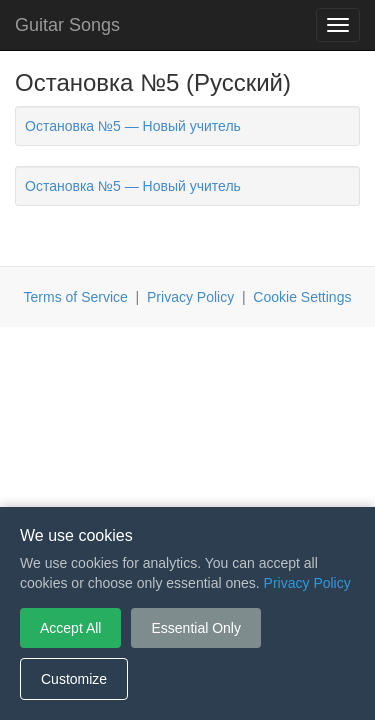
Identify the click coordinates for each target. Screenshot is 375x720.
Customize (74, 679)
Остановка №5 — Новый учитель (133, 126)
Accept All (70, 628)
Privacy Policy (190, 297)
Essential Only (195, 628)
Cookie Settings (302, 297)
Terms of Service (76, 297)
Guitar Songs (67, 25)
